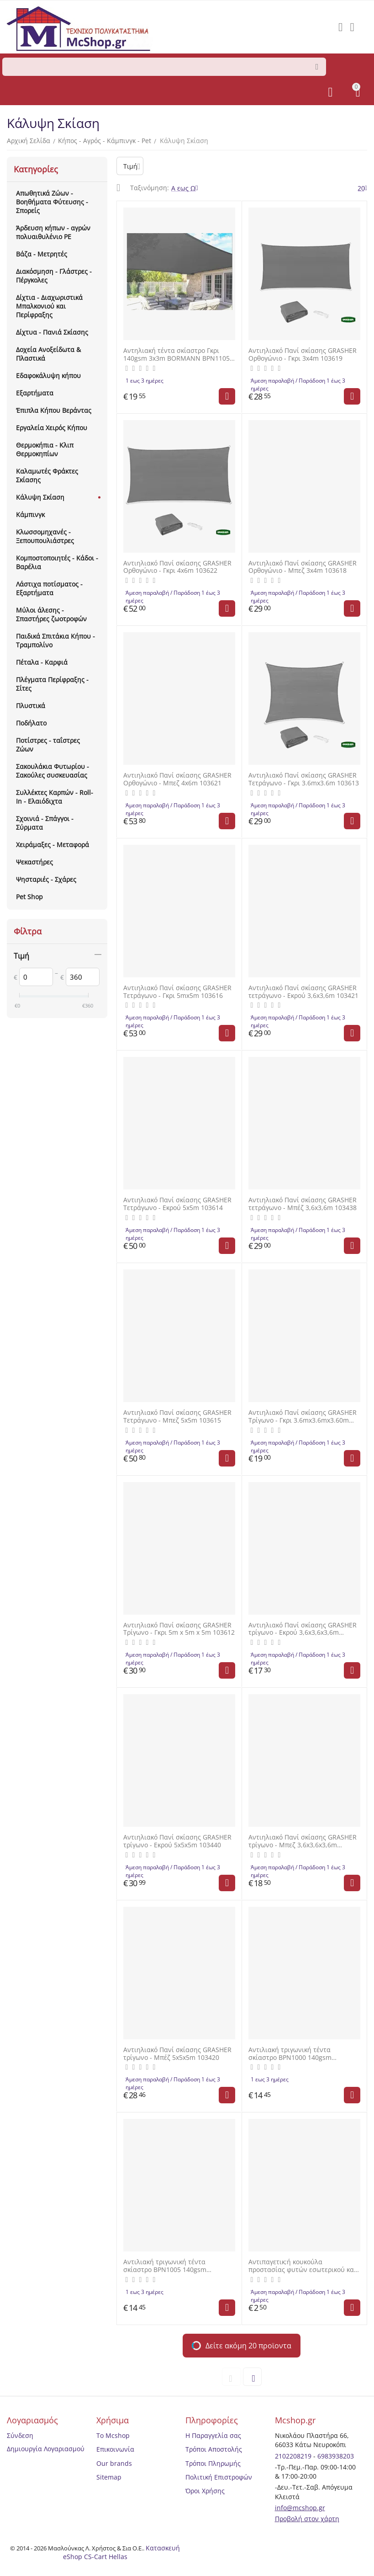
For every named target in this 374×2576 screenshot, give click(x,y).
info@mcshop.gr (300, 2507)
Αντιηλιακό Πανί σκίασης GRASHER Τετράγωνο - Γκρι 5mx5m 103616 (177, 992)
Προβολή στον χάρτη (307, 2518)
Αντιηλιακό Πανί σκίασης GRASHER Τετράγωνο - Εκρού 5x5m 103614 (177, 1204)
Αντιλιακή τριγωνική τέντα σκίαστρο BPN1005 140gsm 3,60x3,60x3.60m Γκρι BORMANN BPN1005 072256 (173, 2266)
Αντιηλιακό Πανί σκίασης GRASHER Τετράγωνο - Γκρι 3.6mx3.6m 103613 (303, 779)
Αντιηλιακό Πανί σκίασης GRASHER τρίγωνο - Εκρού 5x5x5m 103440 (177, 1841)
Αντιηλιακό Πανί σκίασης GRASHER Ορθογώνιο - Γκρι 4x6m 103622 (177, 567)
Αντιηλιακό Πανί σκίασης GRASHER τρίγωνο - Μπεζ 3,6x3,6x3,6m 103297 (302, 1841)
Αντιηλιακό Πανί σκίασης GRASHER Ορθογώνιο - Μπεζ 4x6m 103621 (177, 779)
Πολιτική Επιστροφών (218, 2477)
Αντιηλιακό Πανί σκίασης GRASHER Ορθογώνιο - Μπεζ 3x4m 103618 (302, 567)
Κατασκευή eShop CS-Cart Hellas (121, 2552)
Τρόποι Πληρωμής (213, 2463)
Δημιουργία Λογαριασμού (45, 2448)
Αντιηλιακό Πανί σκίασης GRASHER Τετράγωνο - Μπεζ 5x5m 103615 (177, 1416)
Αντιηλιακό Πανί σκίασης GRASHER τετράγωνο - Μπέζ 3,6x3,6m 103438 (302, 1204)
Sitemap (108, 2477)
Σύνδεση (20, 2435)
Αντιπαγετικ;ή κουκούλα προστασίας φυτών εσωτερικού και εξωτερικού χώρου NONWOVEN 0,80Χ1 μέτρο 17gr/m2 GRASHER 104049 (302, 2266)
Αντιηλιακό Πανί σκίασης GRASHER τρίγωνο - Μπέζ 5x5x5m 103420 (177, 2054)
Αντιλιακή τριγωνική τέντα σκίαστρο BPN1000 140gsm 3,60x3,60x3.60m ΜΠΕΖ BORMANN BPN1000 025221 (301, 2054)
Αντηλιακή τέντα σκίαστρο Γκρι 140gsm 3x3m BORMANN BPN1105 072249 (176, 355)
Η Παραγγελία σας (213, 2435)
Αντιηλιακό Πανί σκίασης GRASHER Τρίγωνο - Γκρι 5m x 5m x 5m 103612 (179, 1629)
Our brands (114, 2463)
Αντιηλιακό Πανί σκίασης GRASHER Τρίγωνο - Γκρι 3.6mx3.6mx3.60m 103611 (302, 1416)
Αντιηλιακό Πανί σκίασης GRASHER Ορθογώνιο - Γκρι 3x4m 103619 (302, 355)
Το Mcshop (113, 2435)
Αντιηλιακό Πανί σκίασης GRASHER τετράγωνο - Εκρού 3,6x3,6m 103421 (303, 992)
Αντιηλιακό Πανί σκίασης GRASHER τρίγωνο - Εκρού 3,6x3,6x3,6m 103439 (302, 1629)
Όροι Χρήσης (205, 2490)
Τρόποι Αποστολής (213, 2449)
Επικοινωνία (115, 2449)
